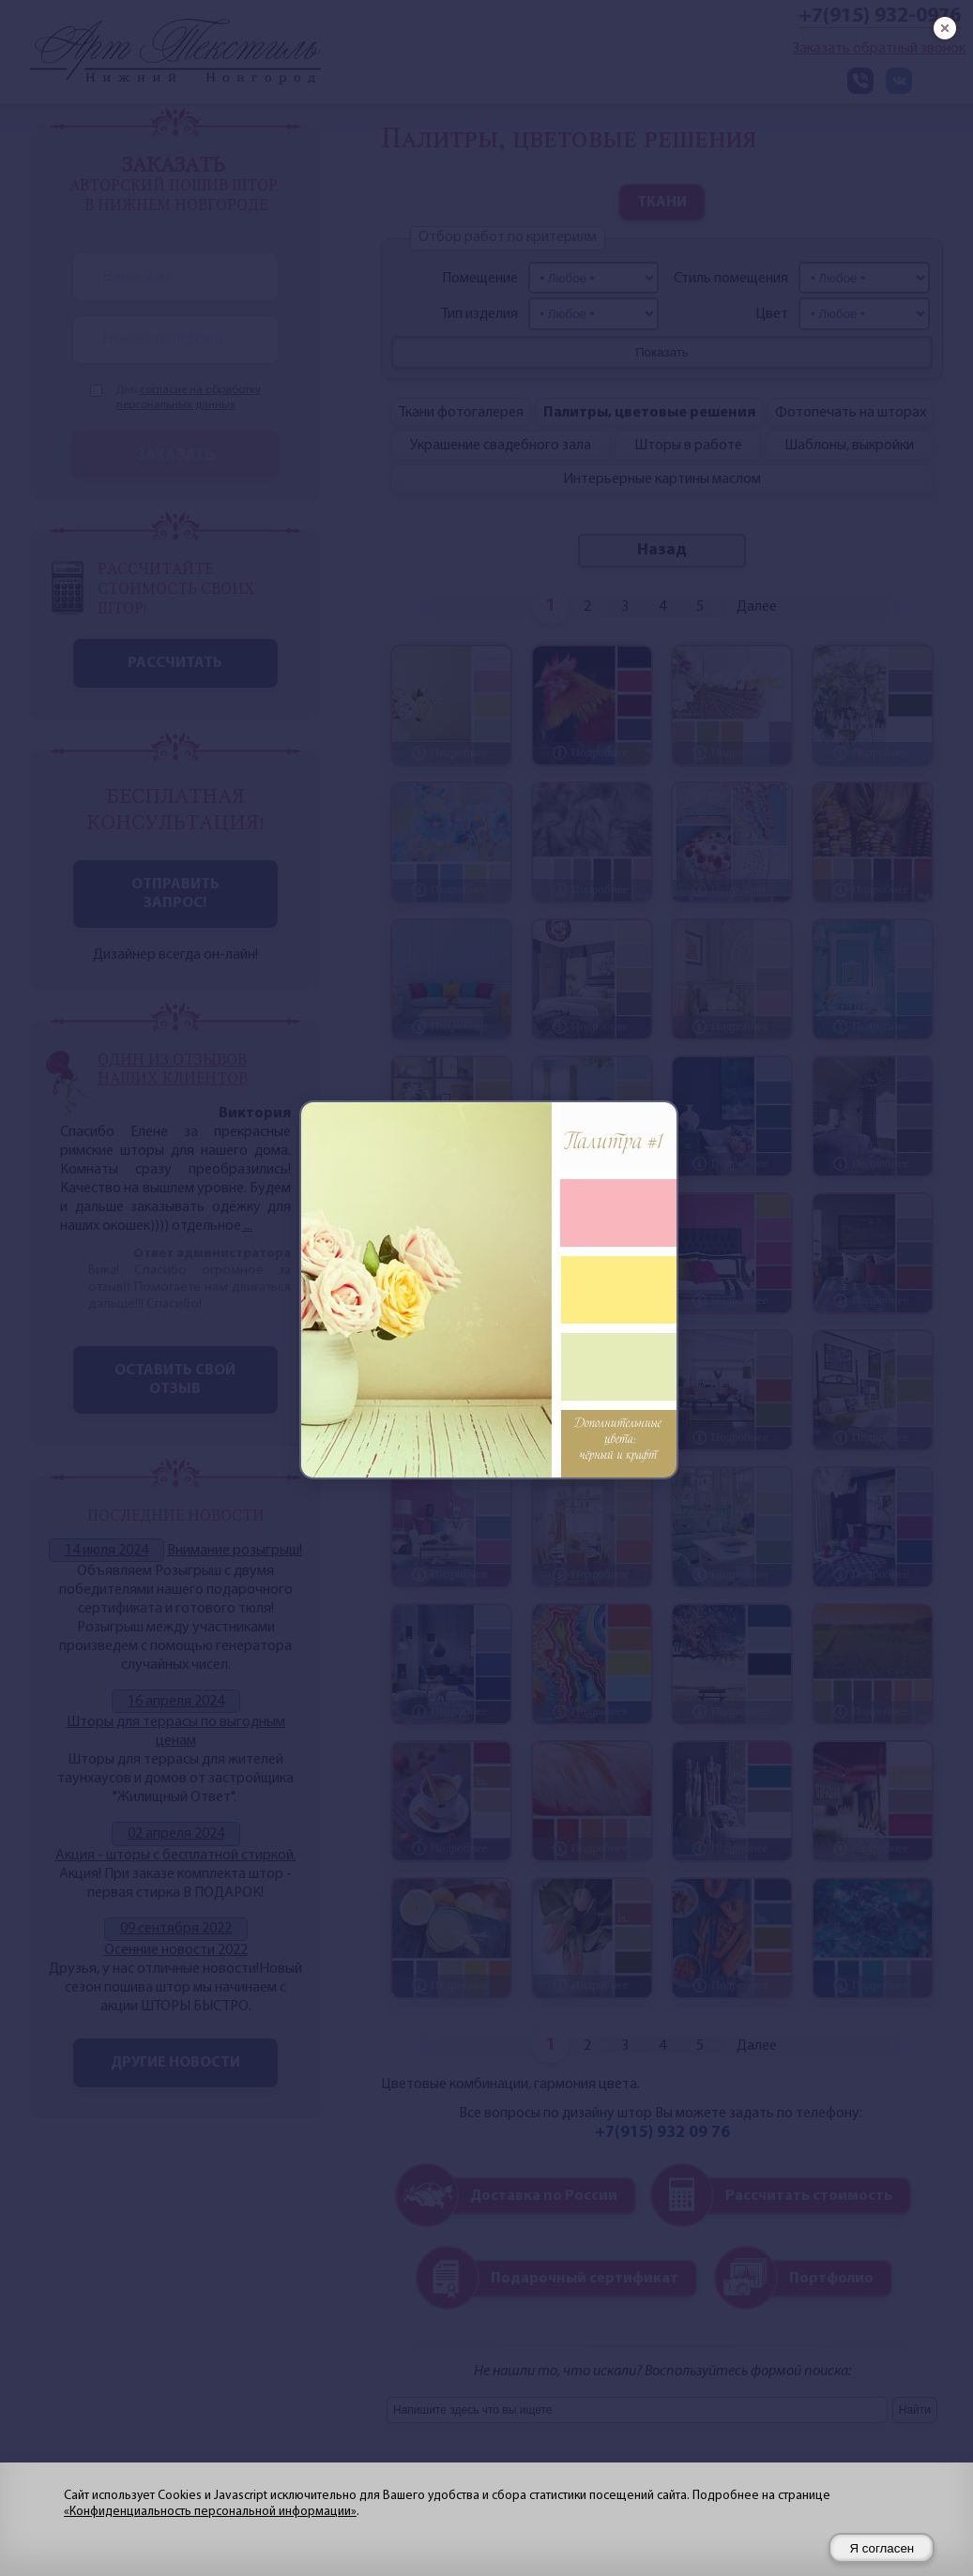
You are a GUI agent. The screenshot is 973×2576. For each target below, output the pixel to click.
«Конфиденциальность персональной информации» (210, 2512)
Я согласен (881, 2548)
